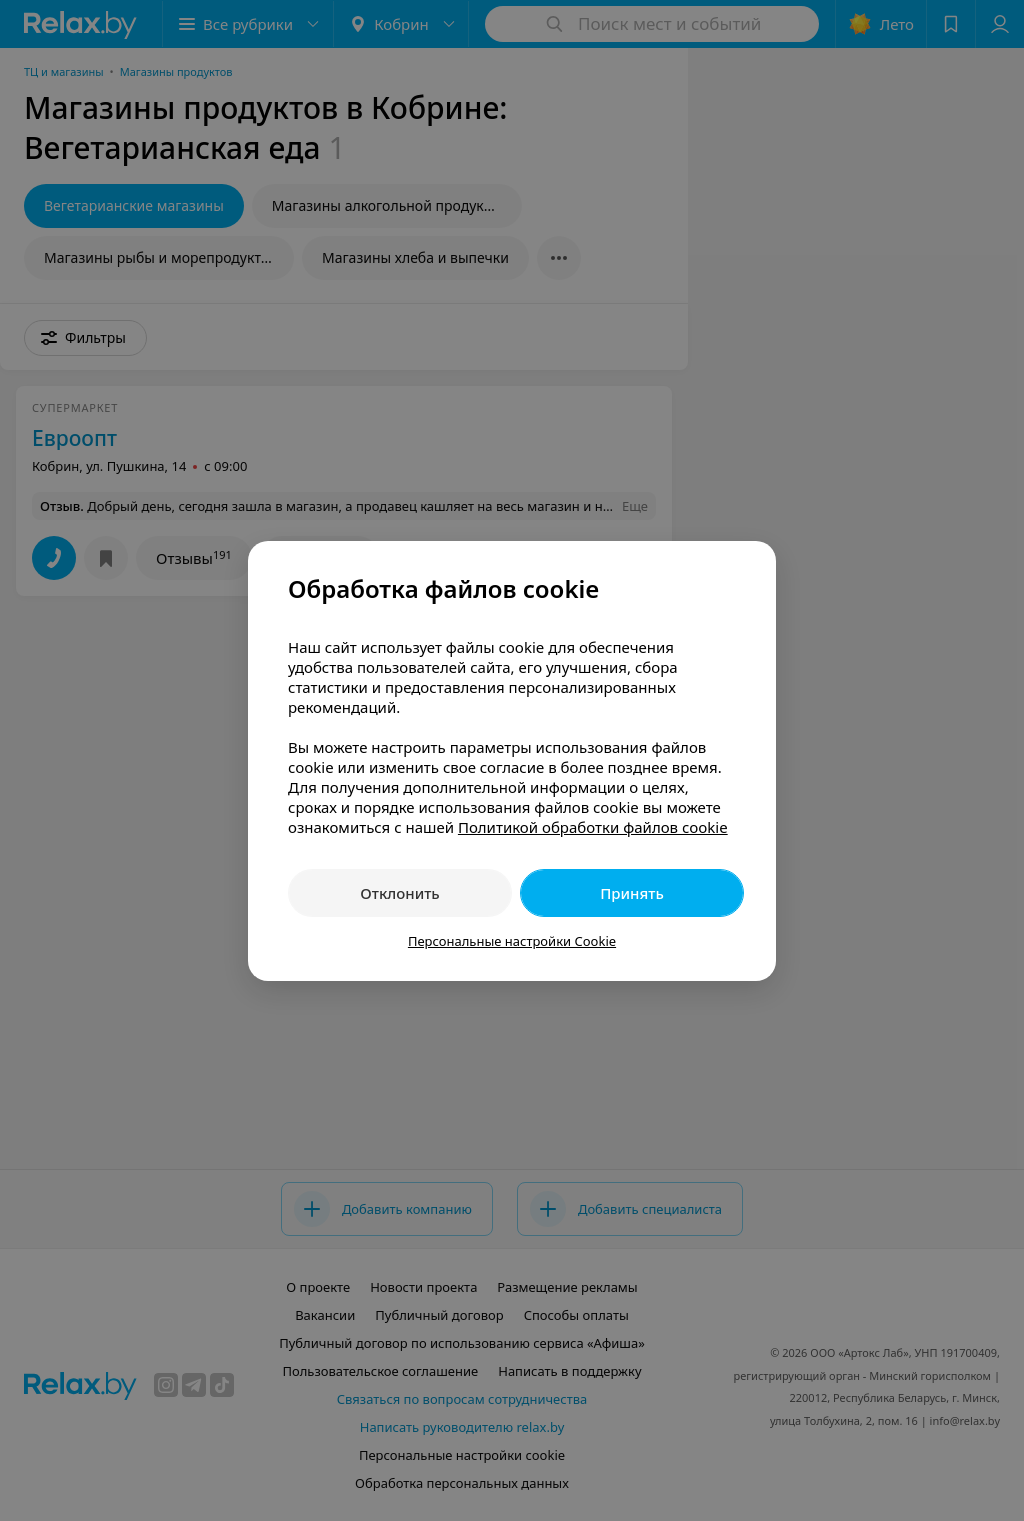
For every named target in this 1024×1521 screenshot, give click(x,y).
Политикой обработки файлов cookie (593, 827)
